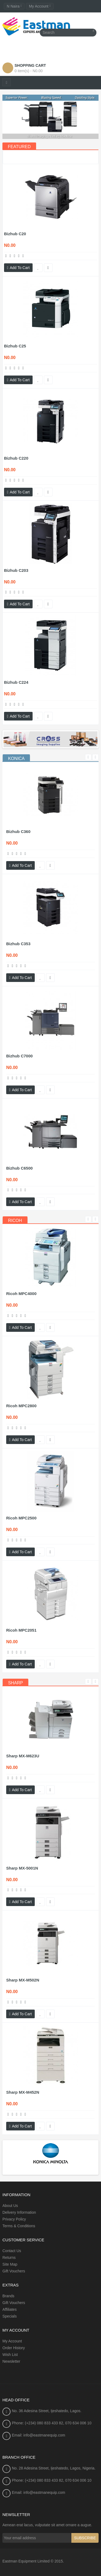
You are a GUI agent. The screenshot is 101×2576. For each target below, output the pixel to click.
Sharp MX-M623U (22, 1756)
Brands (8, 2296)
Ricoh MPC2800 (21, 1405)
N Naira (14, 6)
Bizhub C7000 (19, 1056)
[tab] (16, 758)
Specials (9, 2316)
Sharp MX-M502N (22, 1980)
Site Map (9, 2264)
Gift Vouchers (13, 2271)
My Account (12, 2341)
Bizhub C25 (15, 346)
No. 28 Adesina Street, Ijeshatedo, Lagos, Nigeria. (54, 2468)
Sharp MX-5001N (22, 1868)
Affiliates (9, 2309)
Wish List (10, 2354)
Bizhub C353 (18, 943)
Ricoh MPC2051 (21, 1630)
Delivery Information (19, 2212)
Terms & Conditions (18, 2226)
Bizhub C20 (15, 233)
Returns (9, 2257)
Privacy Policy (14, 2219)
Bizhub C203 (16, 570)
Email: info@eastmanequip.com (38, 2435)
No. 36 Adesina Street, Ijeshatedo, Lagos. (46, 2411)
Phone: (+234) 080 (28, 2423)
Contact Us (11, 2251)
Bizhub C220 (16, 458)
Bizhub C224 (16, 682)
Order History (13, 2348)
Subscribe (85, 2538)
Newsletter (11, 2361)
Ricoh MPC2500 (21, 1518)
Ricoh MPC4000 (21, 1293)
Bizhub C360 (18, 831)
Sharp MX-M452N (22, 2092)
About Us (10, 2205)
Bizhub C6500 (19, 1168)
